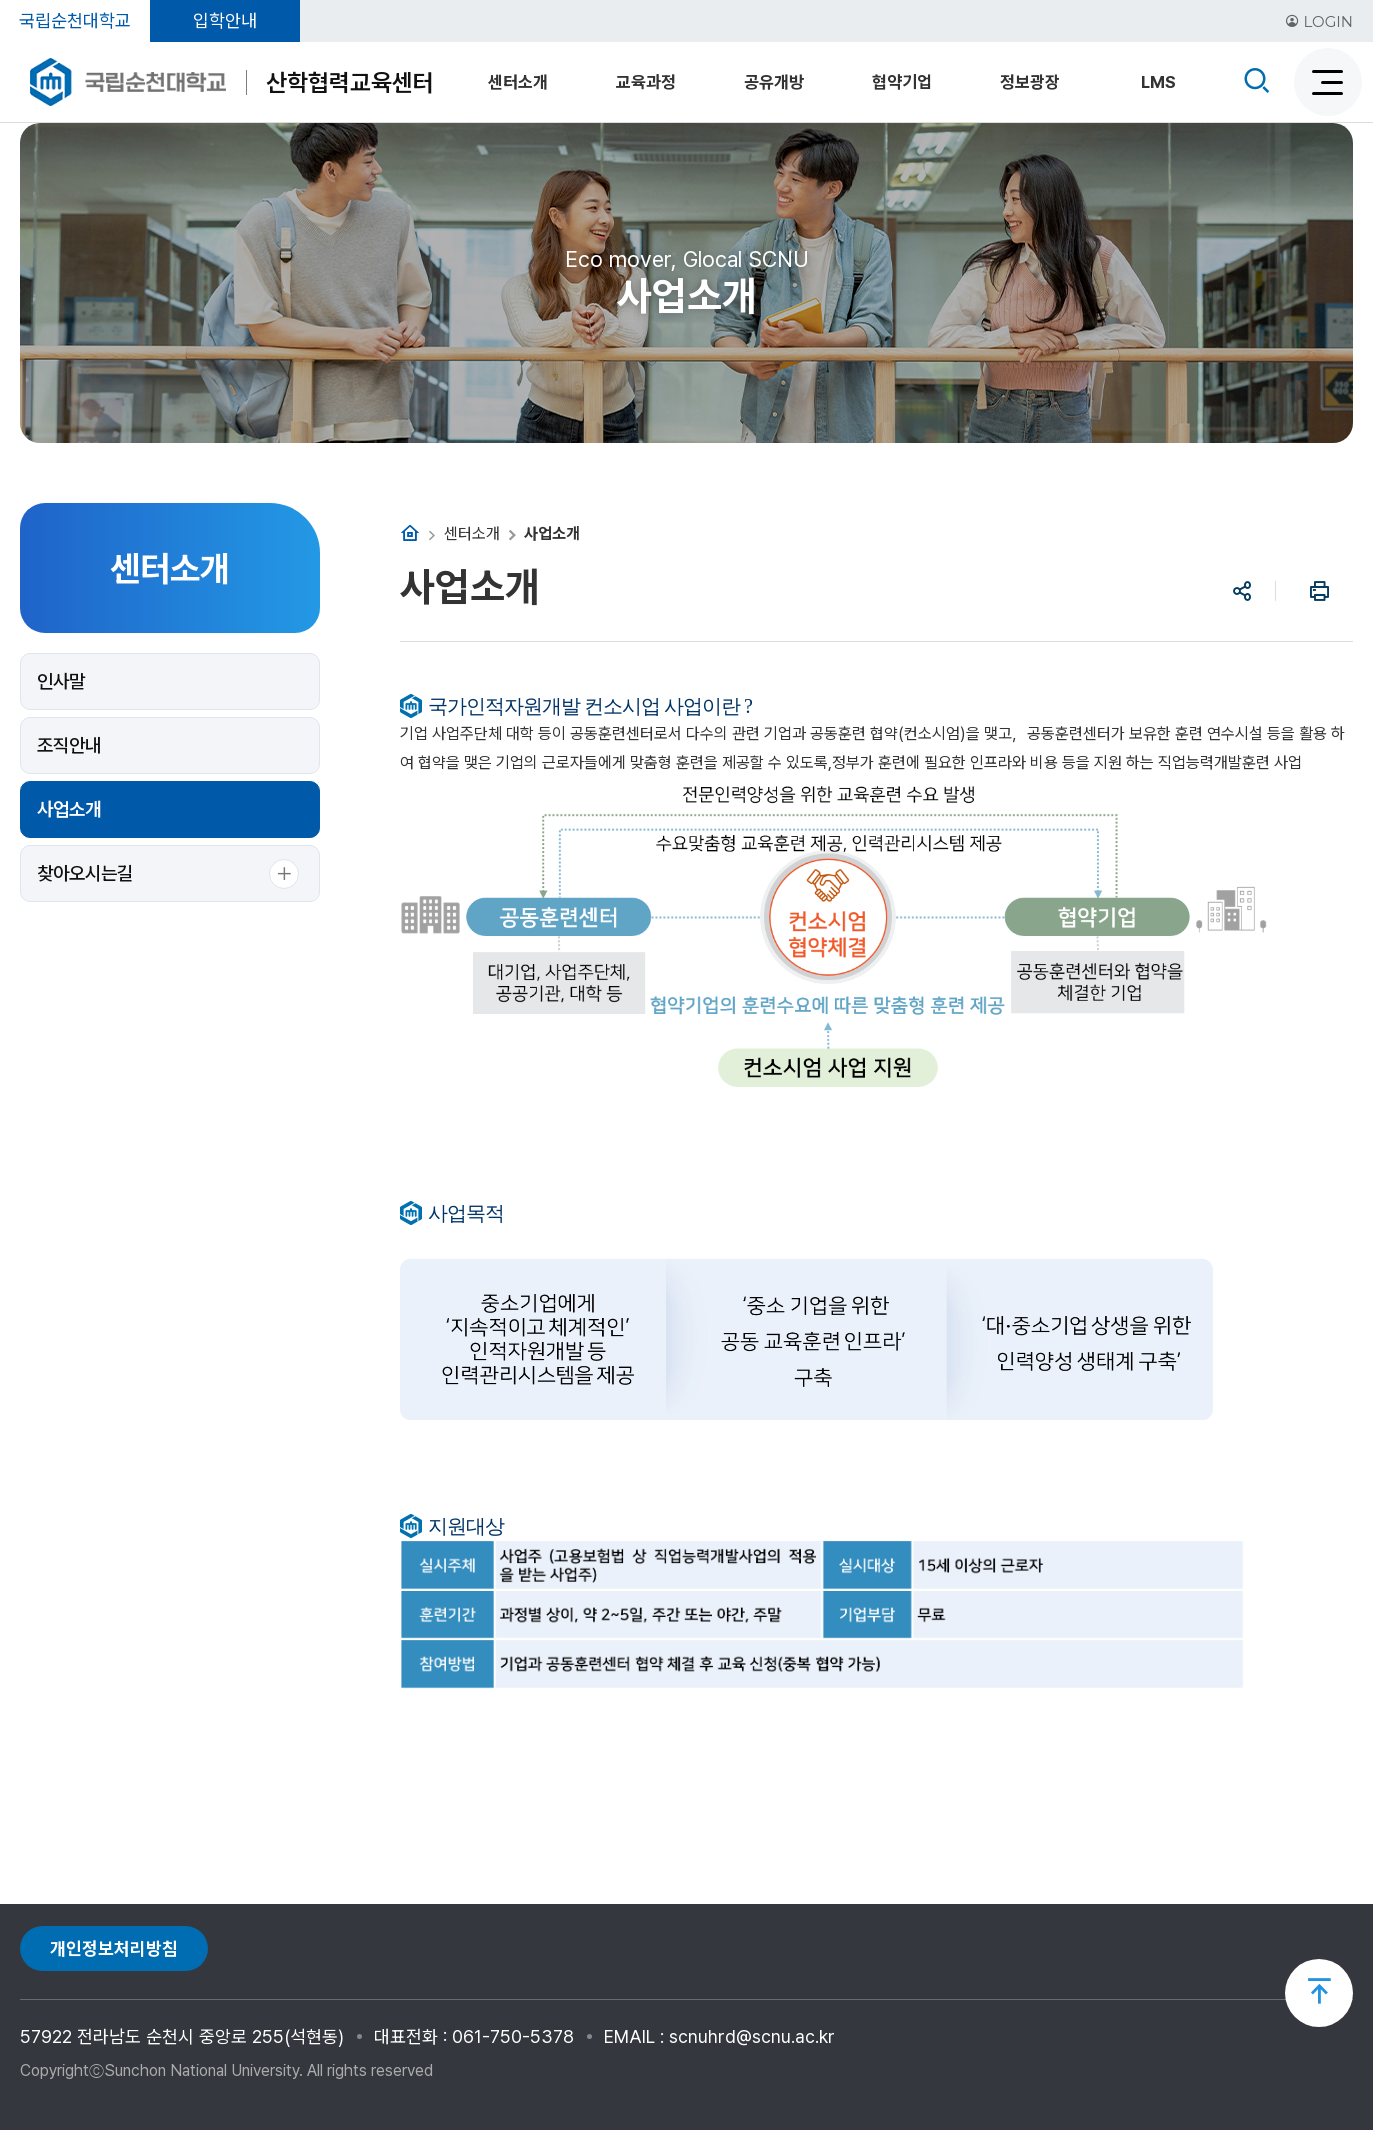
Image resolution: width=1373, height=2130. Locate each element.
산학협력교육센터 (350, 82)
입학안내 (225, 20)
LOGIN (1319, 21)
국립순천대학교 (75, 20)
